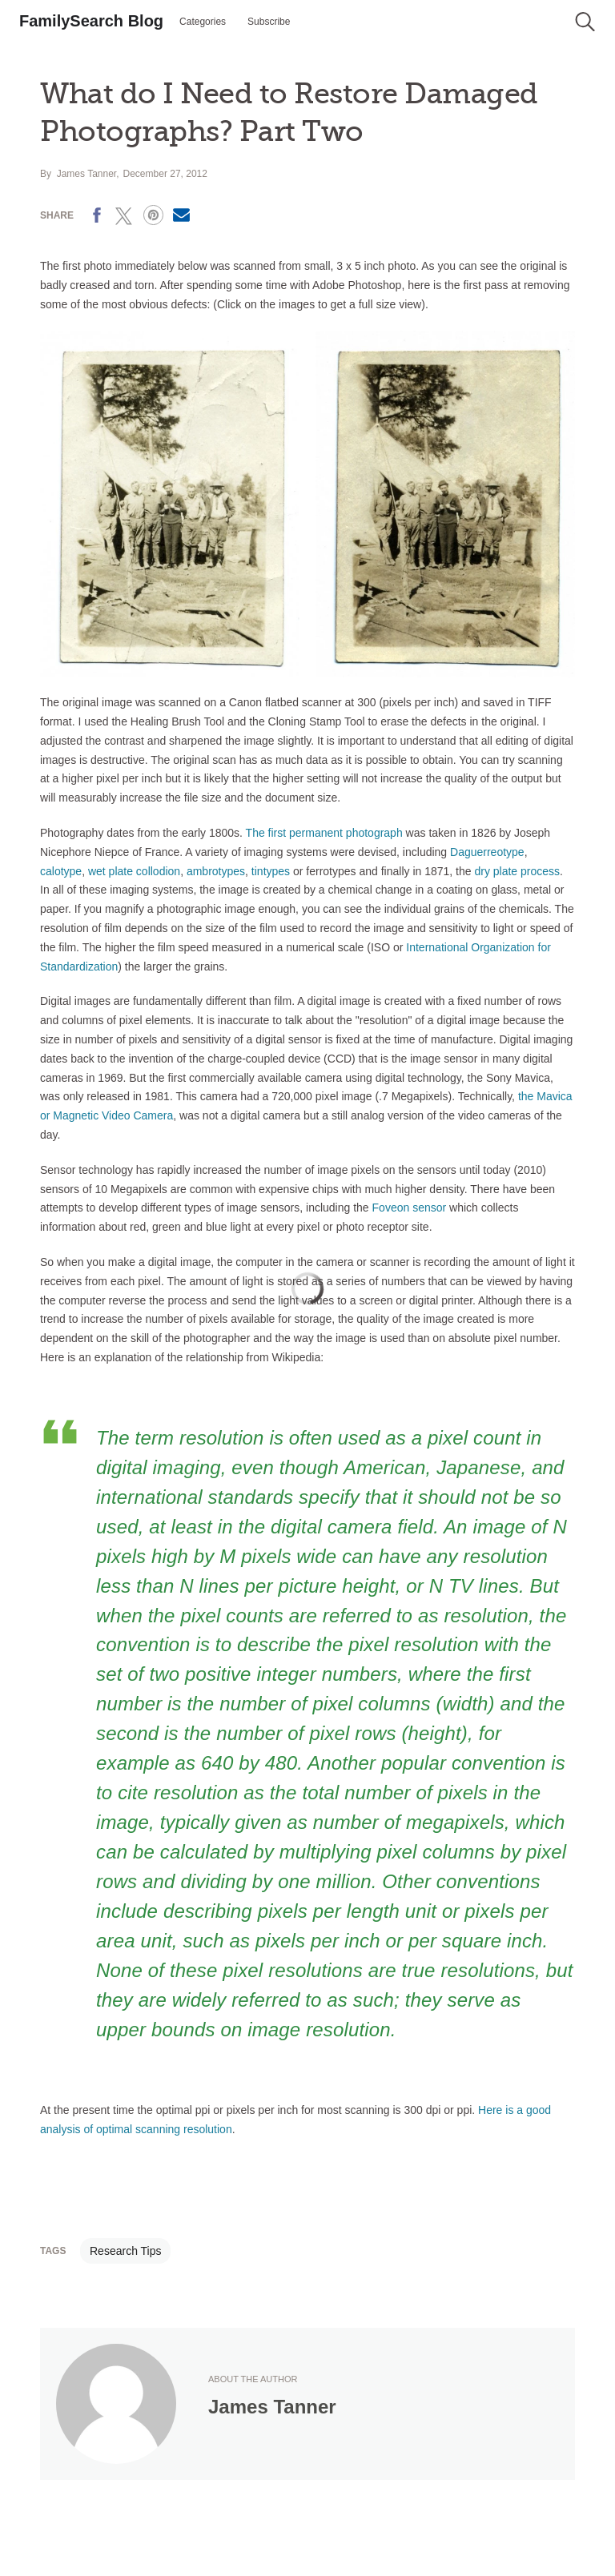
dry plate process (517, 871)
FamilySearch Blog (91, 21)
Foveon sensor (409, 1207)
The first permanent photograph (324, 832)
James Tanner (87, 173)
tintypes (270, 871)
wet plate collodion (134, 871)
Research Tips (125, 2250)
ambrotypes (216, 871)
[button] (585, 21)
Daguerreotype (487, 852)
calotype (61, 871)
